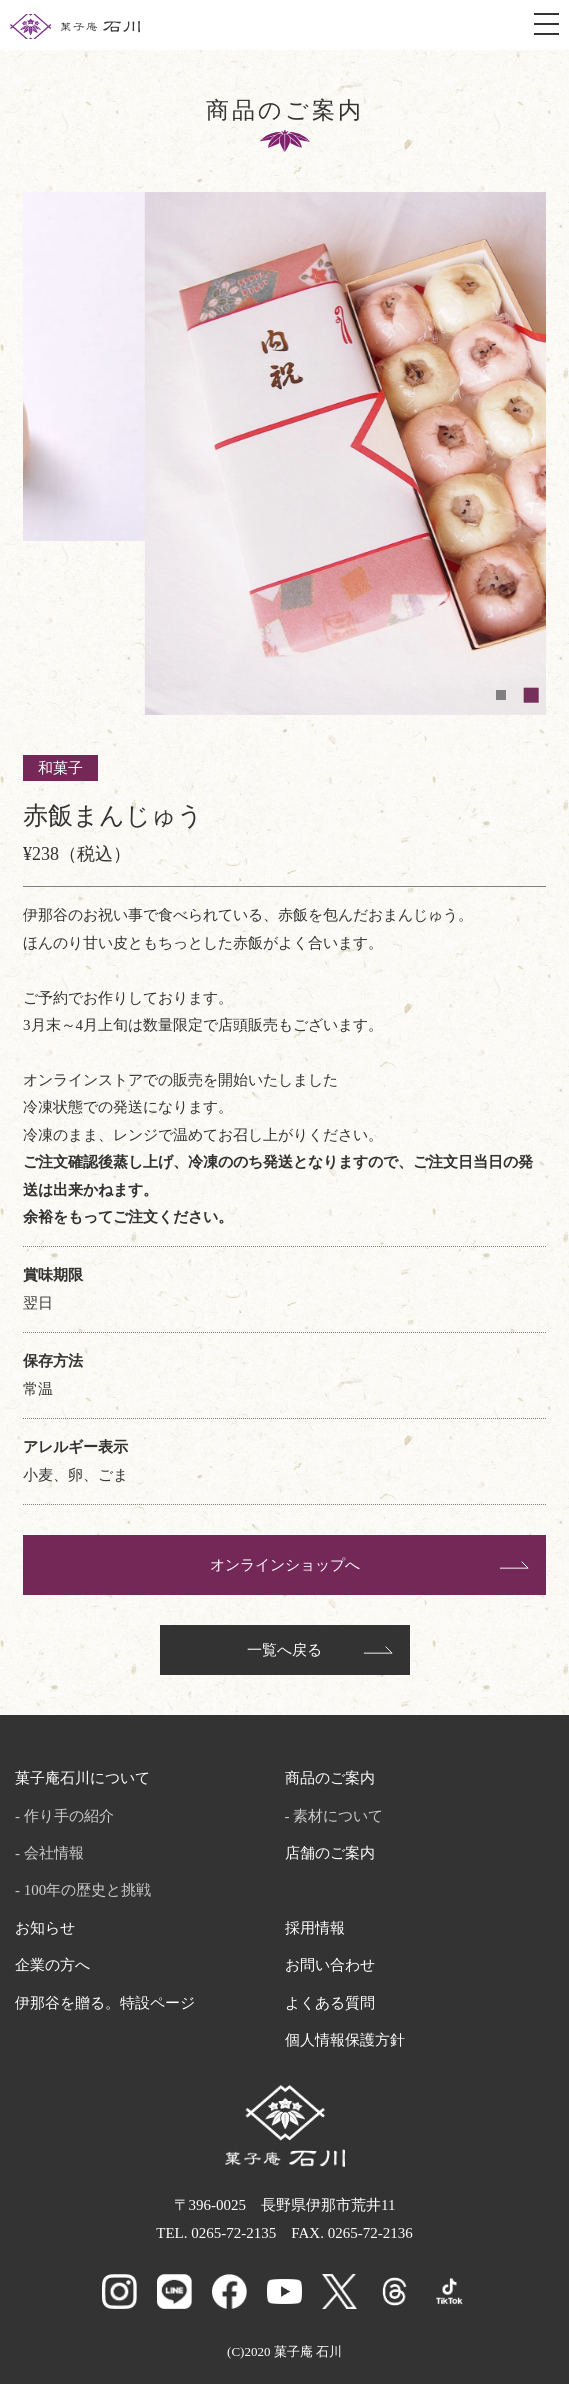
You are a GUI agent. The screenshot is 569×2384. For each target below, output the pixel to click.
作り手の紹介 (69, 1816)
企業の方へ (52, 1965)
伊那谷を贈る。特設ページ (105, 2003)
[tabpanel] (284, 366)
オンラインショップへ (285, 1565)
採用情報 (315, 1928)
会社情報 (54, 1853)
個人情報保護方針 (345, 2040)
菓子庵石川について (82, 1778)
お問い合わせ (330, 1965)
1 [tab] (506, 695)
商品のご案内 (330, 1778)
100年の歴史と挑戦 (88, 1890)
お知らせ (45, 1928)
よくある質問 (330, 2003)
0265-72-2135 (233, 2233)
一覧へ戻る (284, 1650)
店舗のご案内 (330, 1853)
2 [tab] (536, 695)
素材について (338, 1816)
